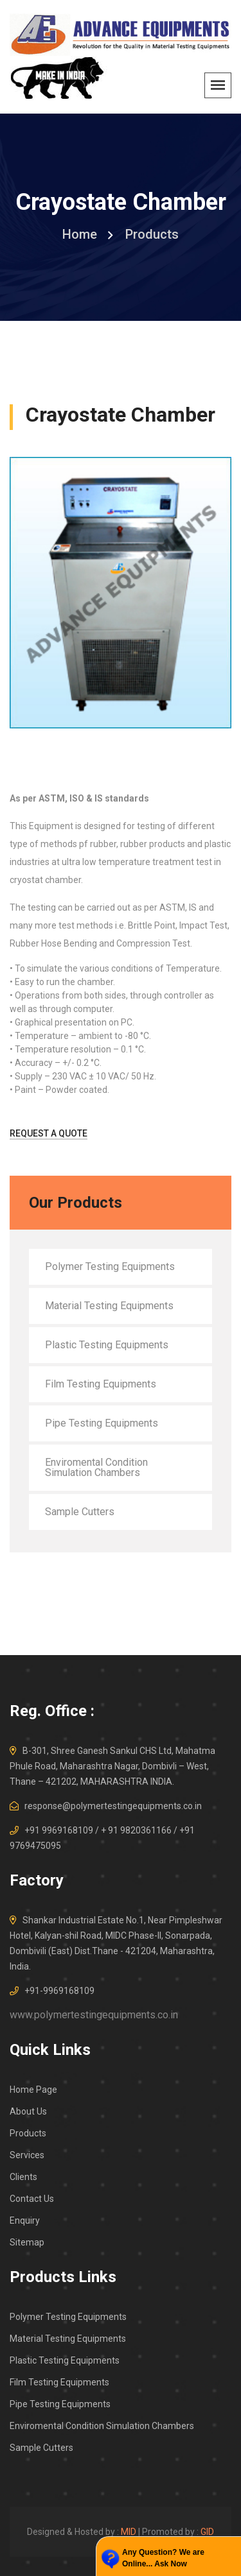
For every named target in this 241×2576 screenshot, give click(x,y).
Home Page (33, 2089)
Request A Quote (48, 1133)
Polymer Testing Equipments (110, 1266)
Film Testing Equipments (100, 1384)
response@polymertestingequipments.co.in (113, 1806)
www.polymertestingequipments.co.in (94, 2015)
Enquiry (25, 2220)
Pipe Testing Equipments (101, 1423)
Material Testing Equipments (109, 1306)
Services (27, 2155)
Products (28, 2133)
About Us (28, 2111)
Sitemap (27, 2242)
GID (207, 2532)
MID (128, 2532)
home (79, 234)
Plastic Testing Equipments (106, 1345)
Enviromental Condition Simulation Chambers (96, 1467)
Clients (23, 2177)
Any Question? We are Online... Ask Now (163, 2558)
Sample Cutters (79, 1512)
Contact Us (32, 2199)
